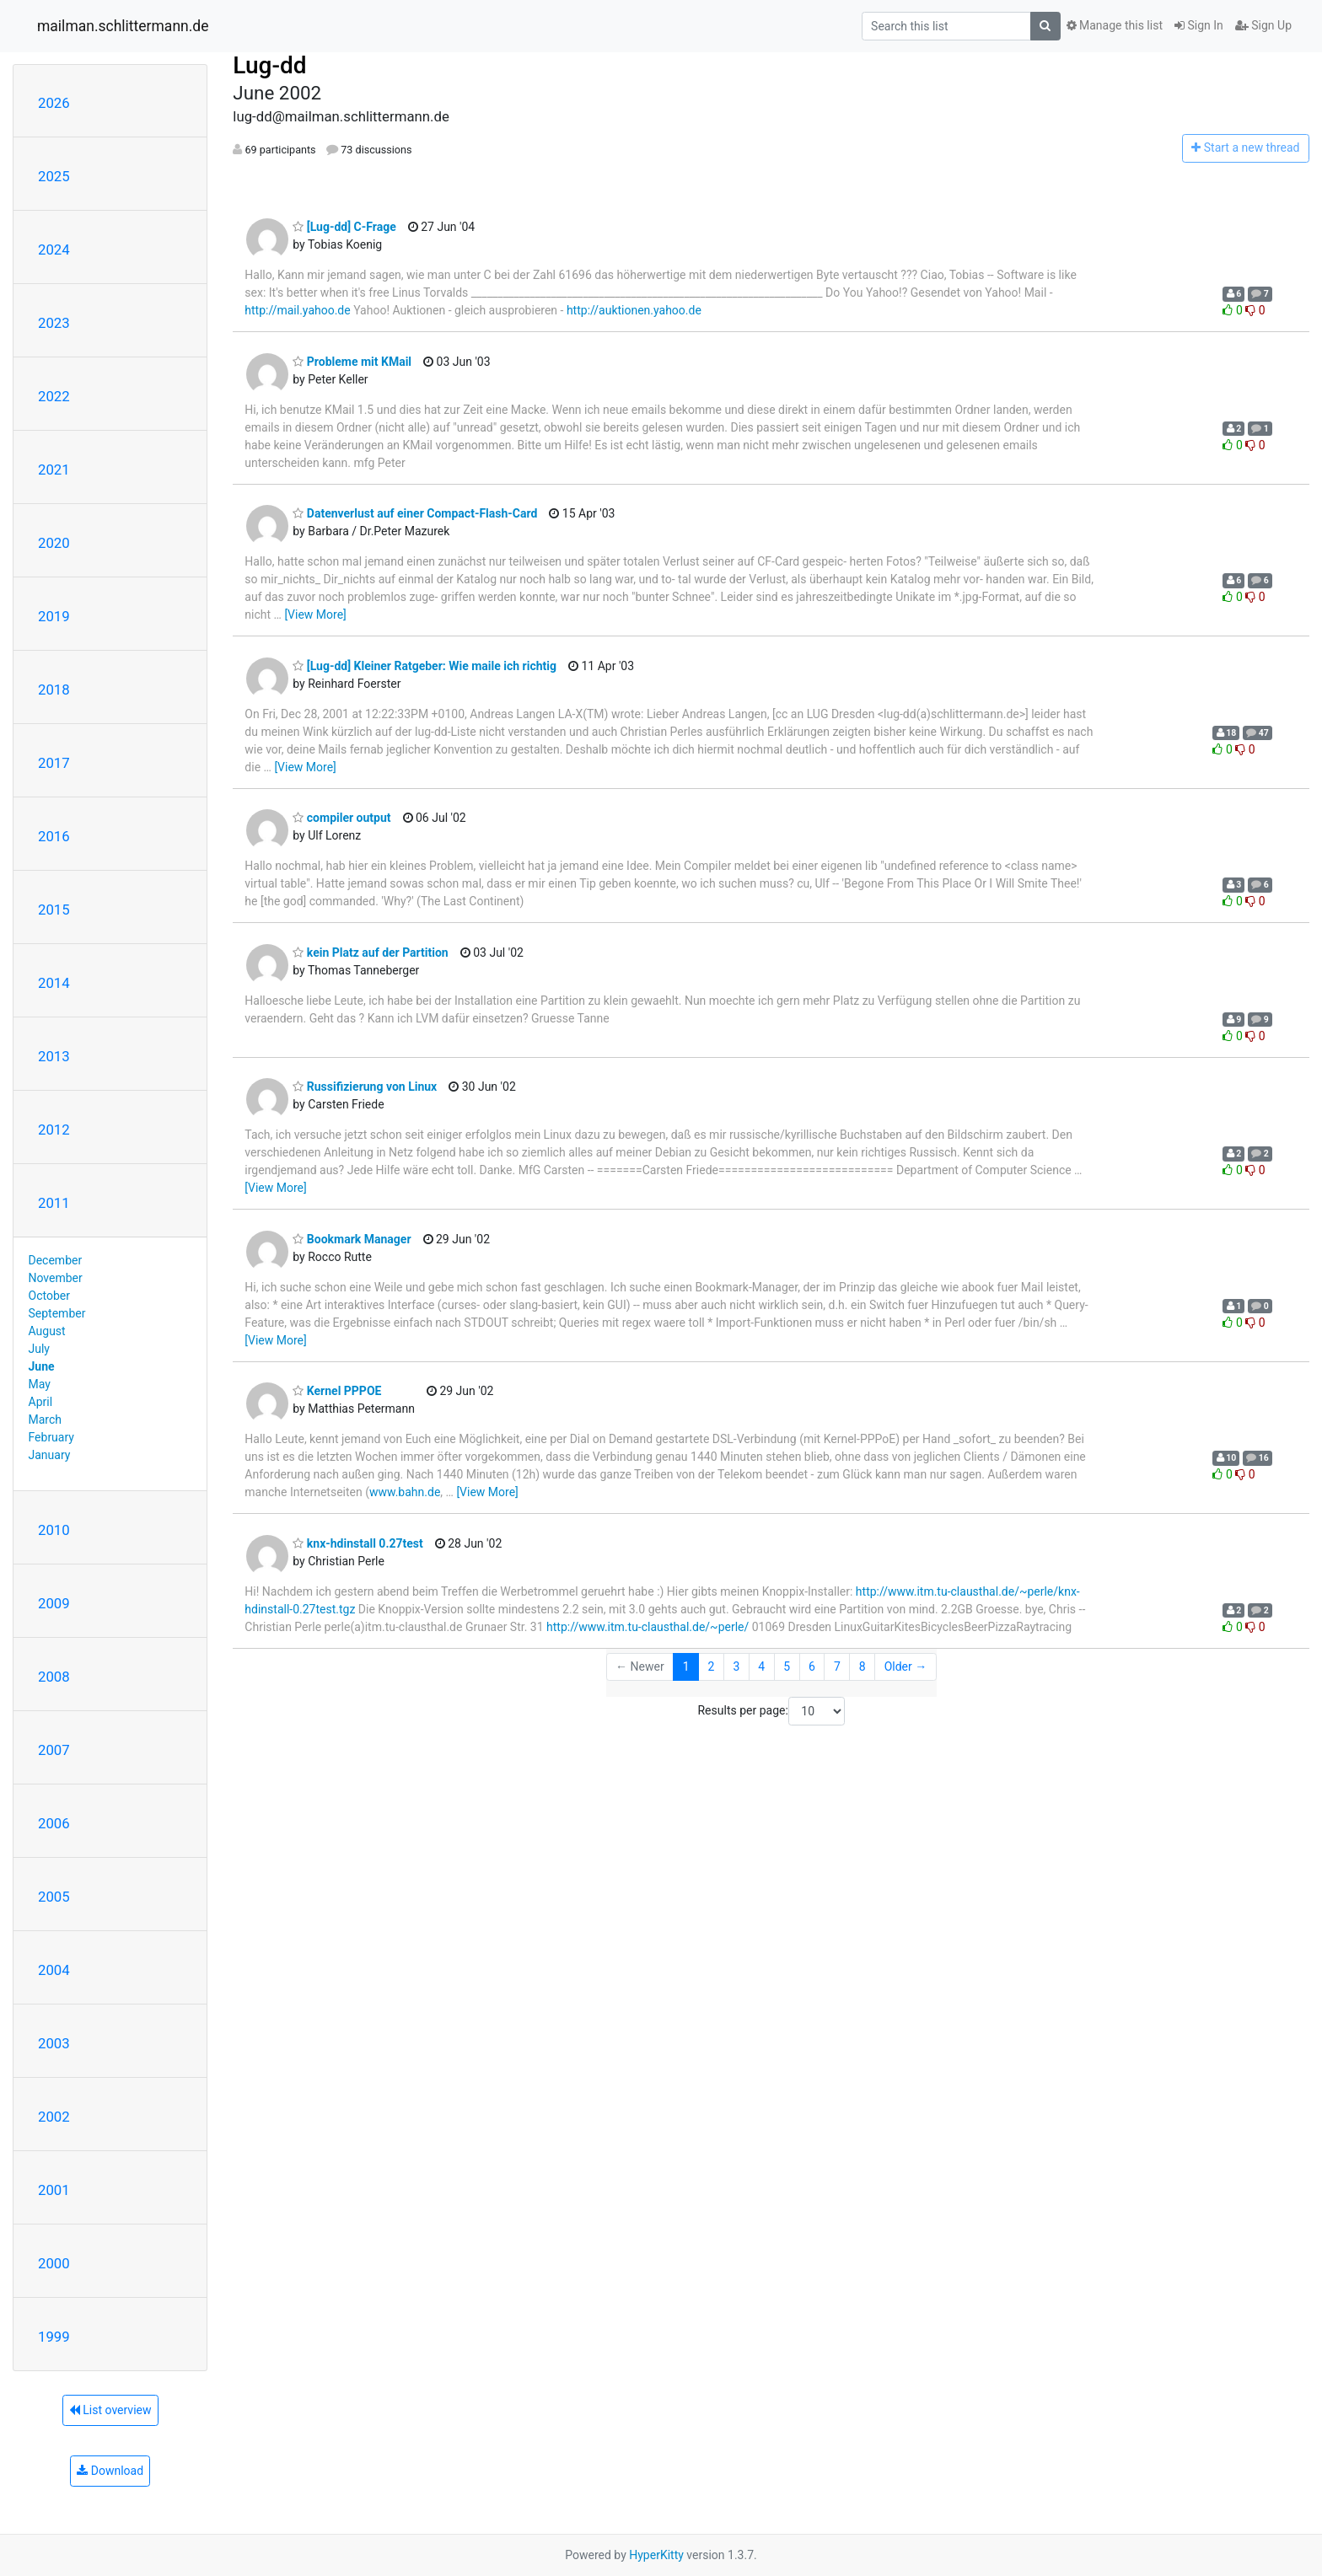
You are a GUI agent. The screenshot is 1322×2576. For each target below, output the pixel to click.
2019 (54, 616)
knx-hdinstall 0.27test (357, 1543)
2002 (54, 2116)
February (51, 1437)
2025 (54, 176)
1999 (54, 2336)
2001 (54, 2190)
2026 (54, 102)
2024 (54, 249)
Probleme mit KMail (352, 361)
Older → (905, 1666)
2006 (54, 1823)
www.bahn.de (404, 1492)
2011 (54, 1202)
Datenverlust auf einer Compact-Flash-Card (415, 513)
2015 (54, 909)
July (39, 1348)
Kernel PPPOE (337, 1391)
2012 (54, 1129)
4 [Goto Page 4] (761, 1666)
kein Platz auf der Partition (370, 952)
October (49, 1295)
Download (110, 2470)
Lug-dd (269, 65)
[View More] (315, 614)
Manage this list (1115, 25)
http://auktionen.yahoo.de (634, 310)
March (45, 1419)
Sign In (1198, 25)
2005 (54, 1896)
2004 (54, 1970)
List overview (110, 2410)
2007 (54, 1749)
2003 (54, 2043)
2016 (54, 836)
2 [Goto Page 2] (711, 1666)
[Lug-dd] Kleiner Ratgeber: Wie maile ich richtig (424, 666)
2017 (54, 762)
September (57, 1313)
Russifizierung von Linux (365, 1086)
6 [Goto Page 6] (812, 1666)
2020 (54, 542)
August (47, 1331)
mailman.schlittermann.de (122, 26)
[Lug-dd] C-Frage (344, 226)
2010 (54, 1529)
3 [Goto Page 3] (736, 1666)
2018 (54, 689)
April (41, 1402)
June (42, 1366)
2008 (54, 1676)
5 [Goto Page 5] (786, 1666)
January (50, 1455)
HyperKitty (656, 2555)
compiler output (341, 817)
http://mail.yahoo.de (297, 310)
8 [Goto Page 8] (862, 1666)
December (56, 1260)
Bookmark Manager (352, 1239)
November (56, 1278)
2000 (54, 2263)
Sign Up (1263, 25)
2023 (54, 322)
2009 (54, 1603)
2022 (54, 396)
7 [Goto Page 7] (837, 1666)
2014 (54, 982)
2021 (54, 469)
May (40, 1384)
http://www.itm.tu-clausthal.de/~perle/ (647, 1627)
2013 (54, 1056)
